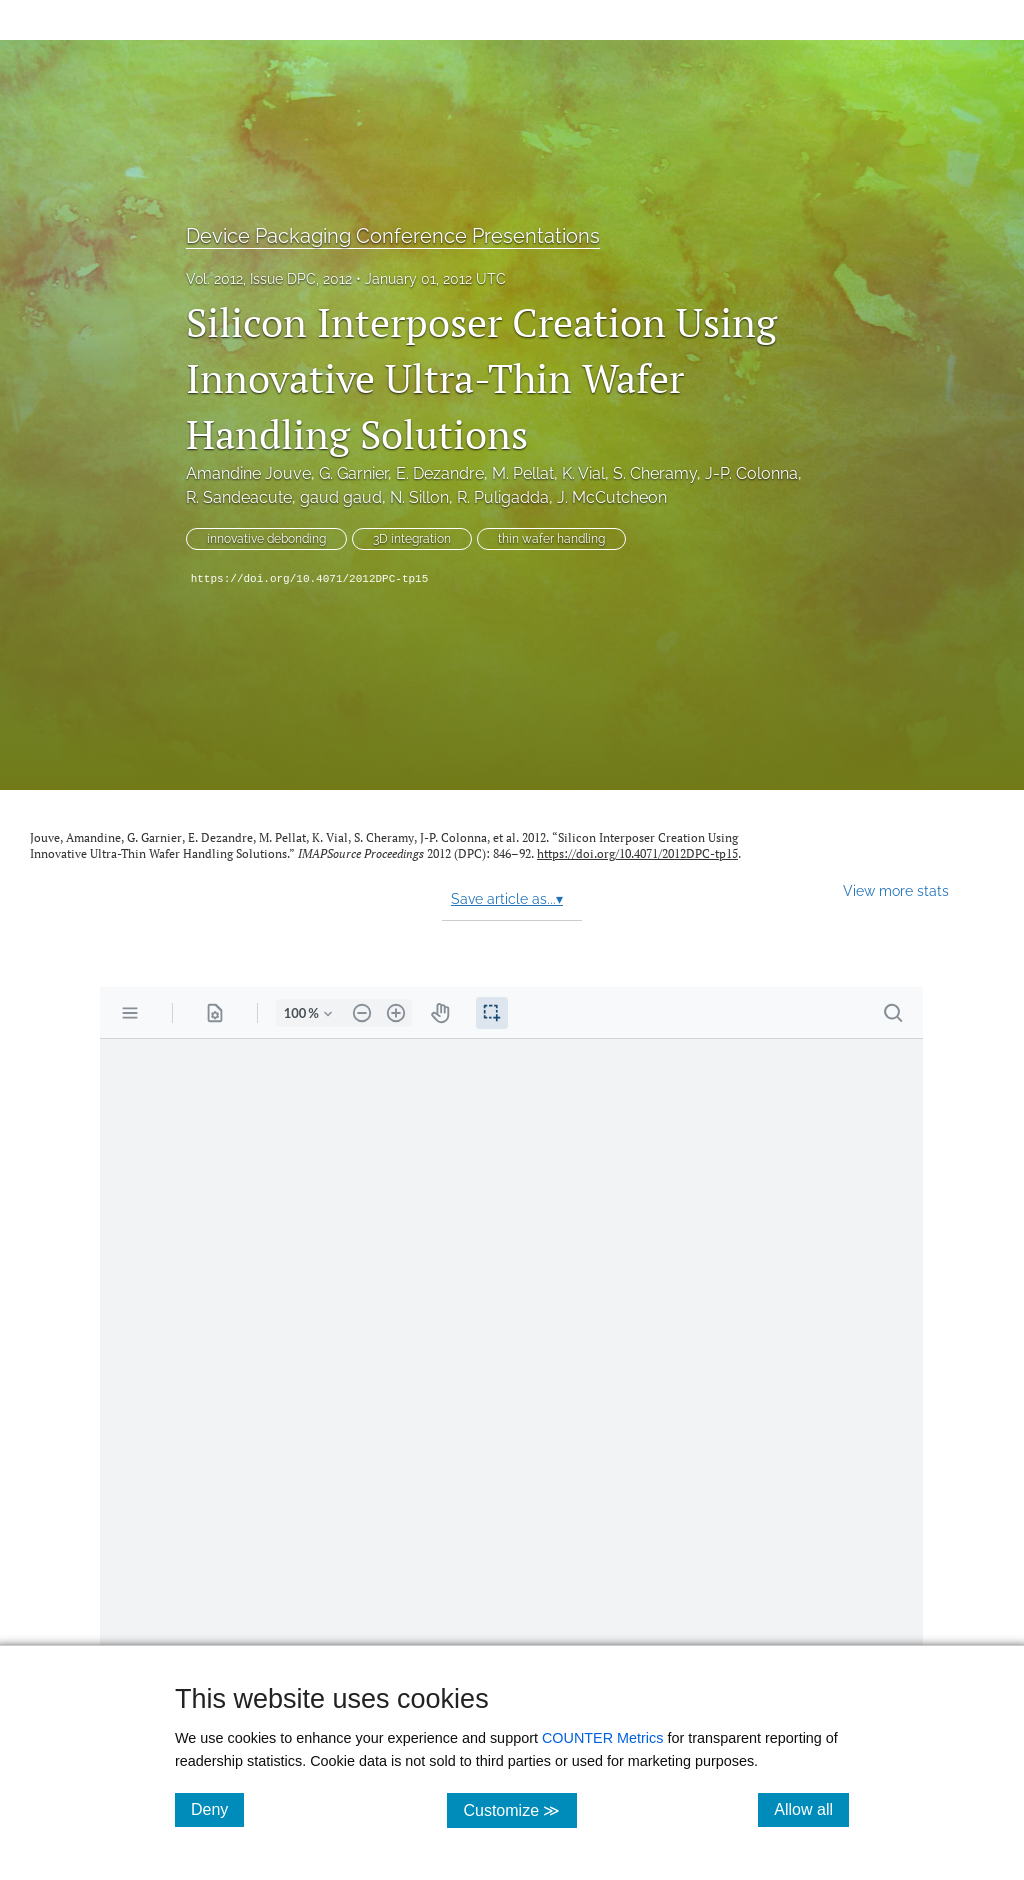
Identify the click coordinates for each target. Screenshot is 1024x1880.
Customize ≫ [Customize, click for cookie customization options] (519, 1809)
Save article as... (507, 899)
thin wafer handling (551, 539)
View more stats (896, 890)
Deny (217, 1809)
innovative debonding (266, 539)
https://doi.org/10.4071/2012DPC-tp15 (310, 579)
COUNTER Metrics (603, 1738)
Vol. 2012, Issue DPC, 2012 (269, 279)
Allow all (811, 1809)
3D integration (412, 539)
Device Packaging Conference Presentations (393, 236)
